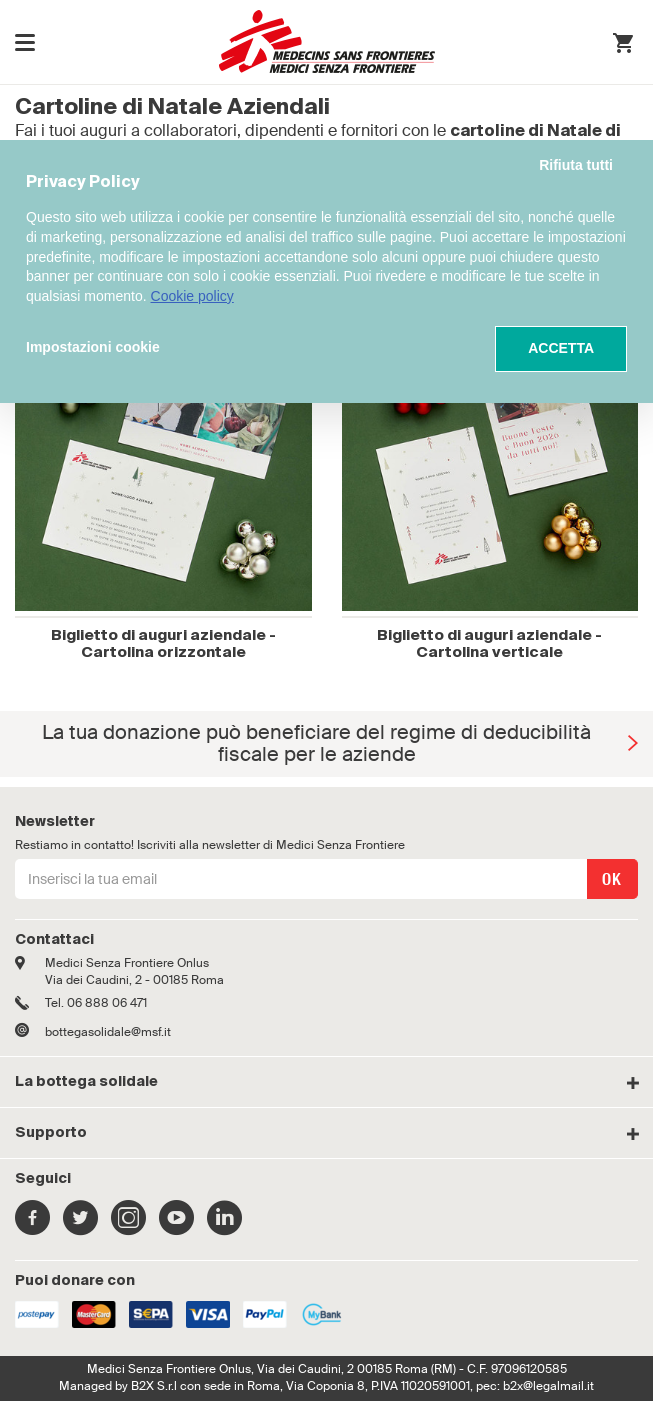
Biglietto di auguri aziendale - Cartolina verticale (489, 644)
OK (612, 879)
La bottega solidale (86, 1082)
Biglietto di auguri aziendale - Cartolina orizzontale (163, 644)
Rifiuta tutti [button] (576, 165)
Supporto (51, 1133)
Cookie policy (192, 296)
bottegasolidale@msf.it (108, 1032)
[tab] (326, 1082)
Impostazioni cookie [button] (93, 347)
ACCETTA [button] (561, 348)
